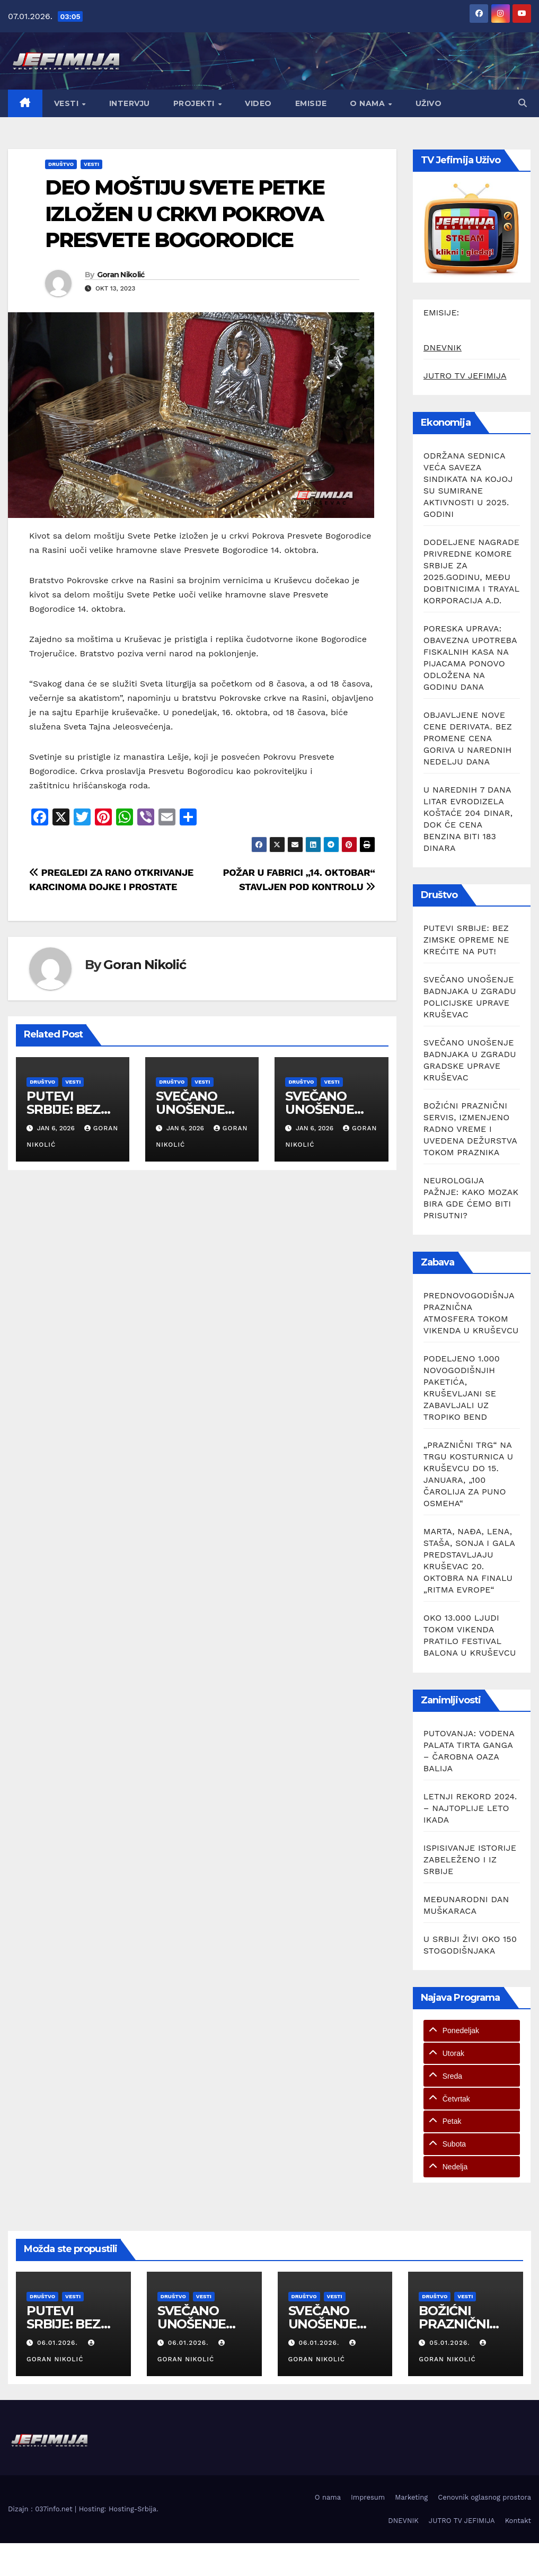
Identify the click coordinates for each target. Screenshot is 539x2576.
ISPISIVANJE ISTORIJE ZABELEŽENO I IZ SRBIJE (469, 1859)
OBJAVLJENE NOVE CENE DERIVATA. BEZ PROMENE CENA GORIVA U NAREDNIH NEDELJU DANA (467, 738)
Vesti (67, 103)
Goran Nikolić (121, 274)
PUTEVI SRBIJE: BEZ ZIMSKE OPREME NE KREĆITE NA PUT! (466, 939)
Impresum (368, 2497)
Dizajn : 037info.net (41, 2509)
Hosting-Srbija (132, 2509)
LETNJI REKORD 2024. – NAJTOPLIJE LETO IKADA (470, 1808)
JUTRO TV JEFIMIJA (465, 376)
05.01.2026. (450, 2342)
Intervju (129, 103)
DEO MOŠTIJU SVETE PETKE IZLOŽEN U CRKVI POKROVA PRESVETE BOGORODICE (184, 213)
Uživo (429, 103)
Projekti (195, 103)
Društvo (61, 164)
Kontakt (518, 2521)
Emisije (311, 103)
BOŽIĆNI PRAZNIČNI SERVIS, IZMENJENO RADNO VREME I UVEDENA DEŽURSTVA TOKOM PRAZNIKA (470, 1129)
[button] (522, 103)
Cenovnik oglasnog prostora (484, 2497)
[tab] (471, 2031)
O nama (368, 103)
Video (258, 103)
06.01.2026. (59, 2342)
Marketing (411, 2497)
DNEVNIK (442, 347)
